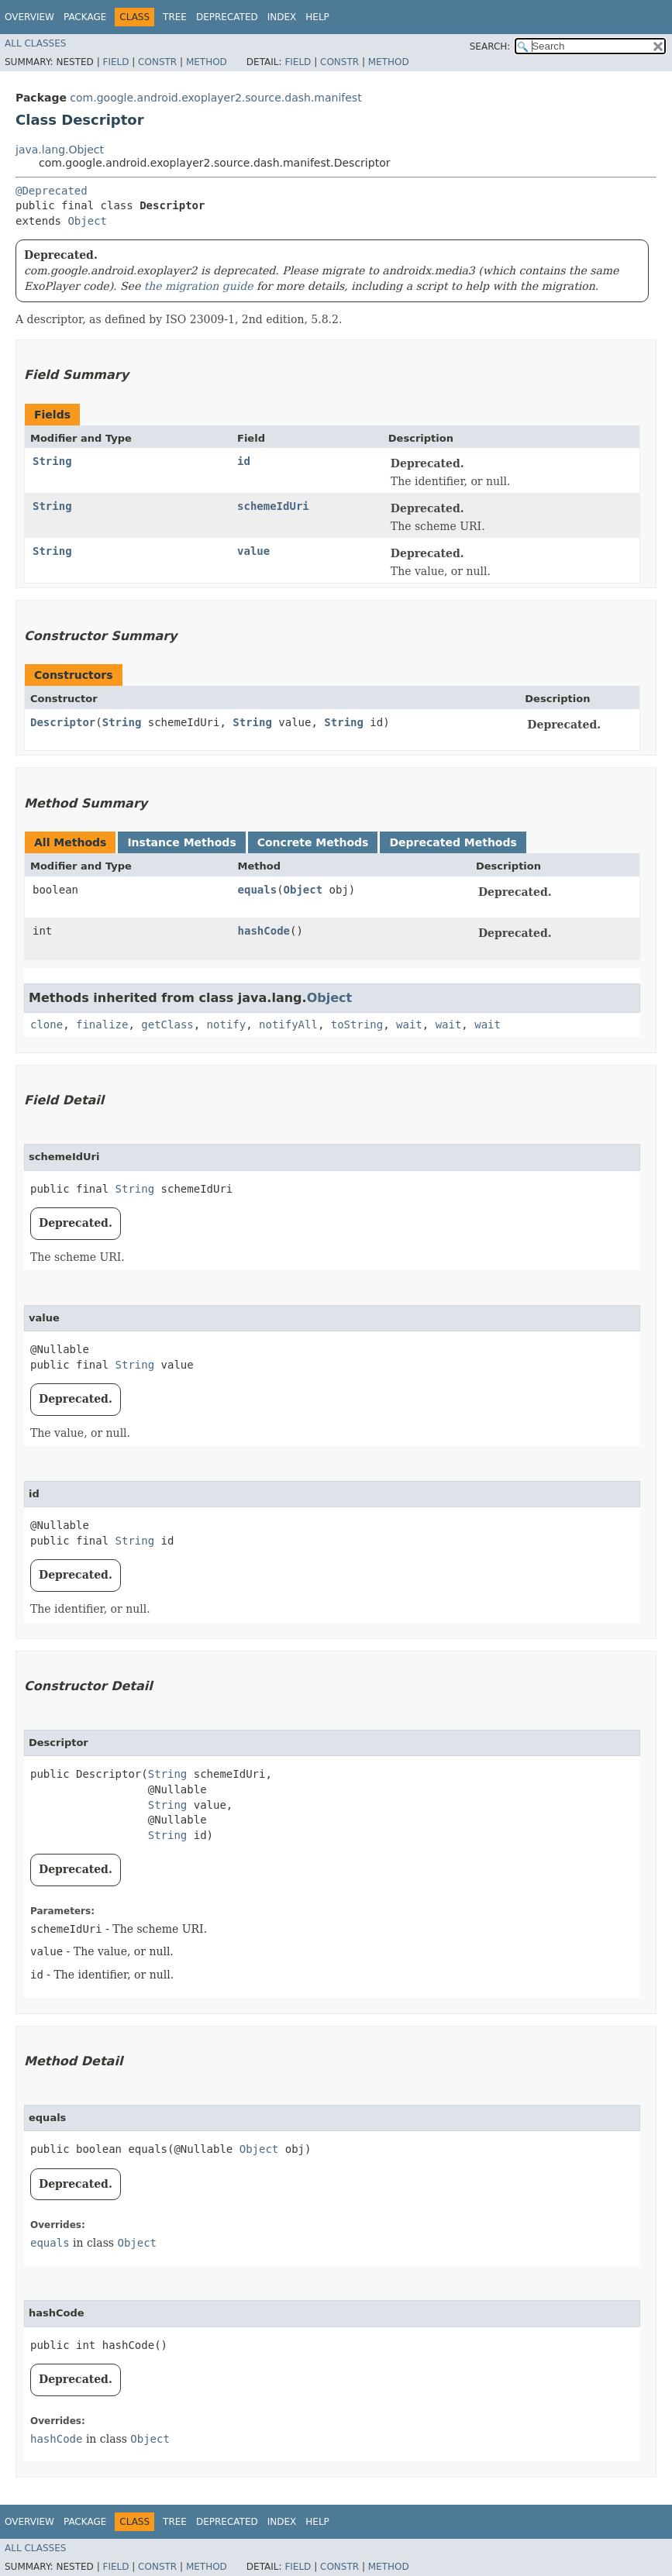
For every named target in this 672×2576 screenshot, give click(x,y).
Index (282, 17)
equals (257, 889)
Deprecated (227, 17)
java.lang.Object (60, 149)
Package (85, 17)
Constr (157, 62)
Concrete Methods (313, 842)
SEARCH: (490, 46)
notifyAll (288, 1024)
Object (87, 221)
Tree (175, 17)
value (253, 551)
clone (46, 1024)
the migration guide (198, 286)
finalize (102, 1024)
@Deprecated (52, 190)
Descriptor (62, 722)
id (243, 461)
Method (206, 62)
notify (226, 1024)
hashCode (264, 931)
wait (409, 1024)
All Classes (35, 43)
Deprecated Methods (452, 842)
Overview (29, 17)
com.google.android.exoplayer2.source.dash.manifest (215, 97)
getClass (167, 1024)
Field (115, 62)
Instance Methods (181, 842)
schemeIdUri (273, 506)
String (52, 461)
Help (317, 17)
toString (357, 1024)
